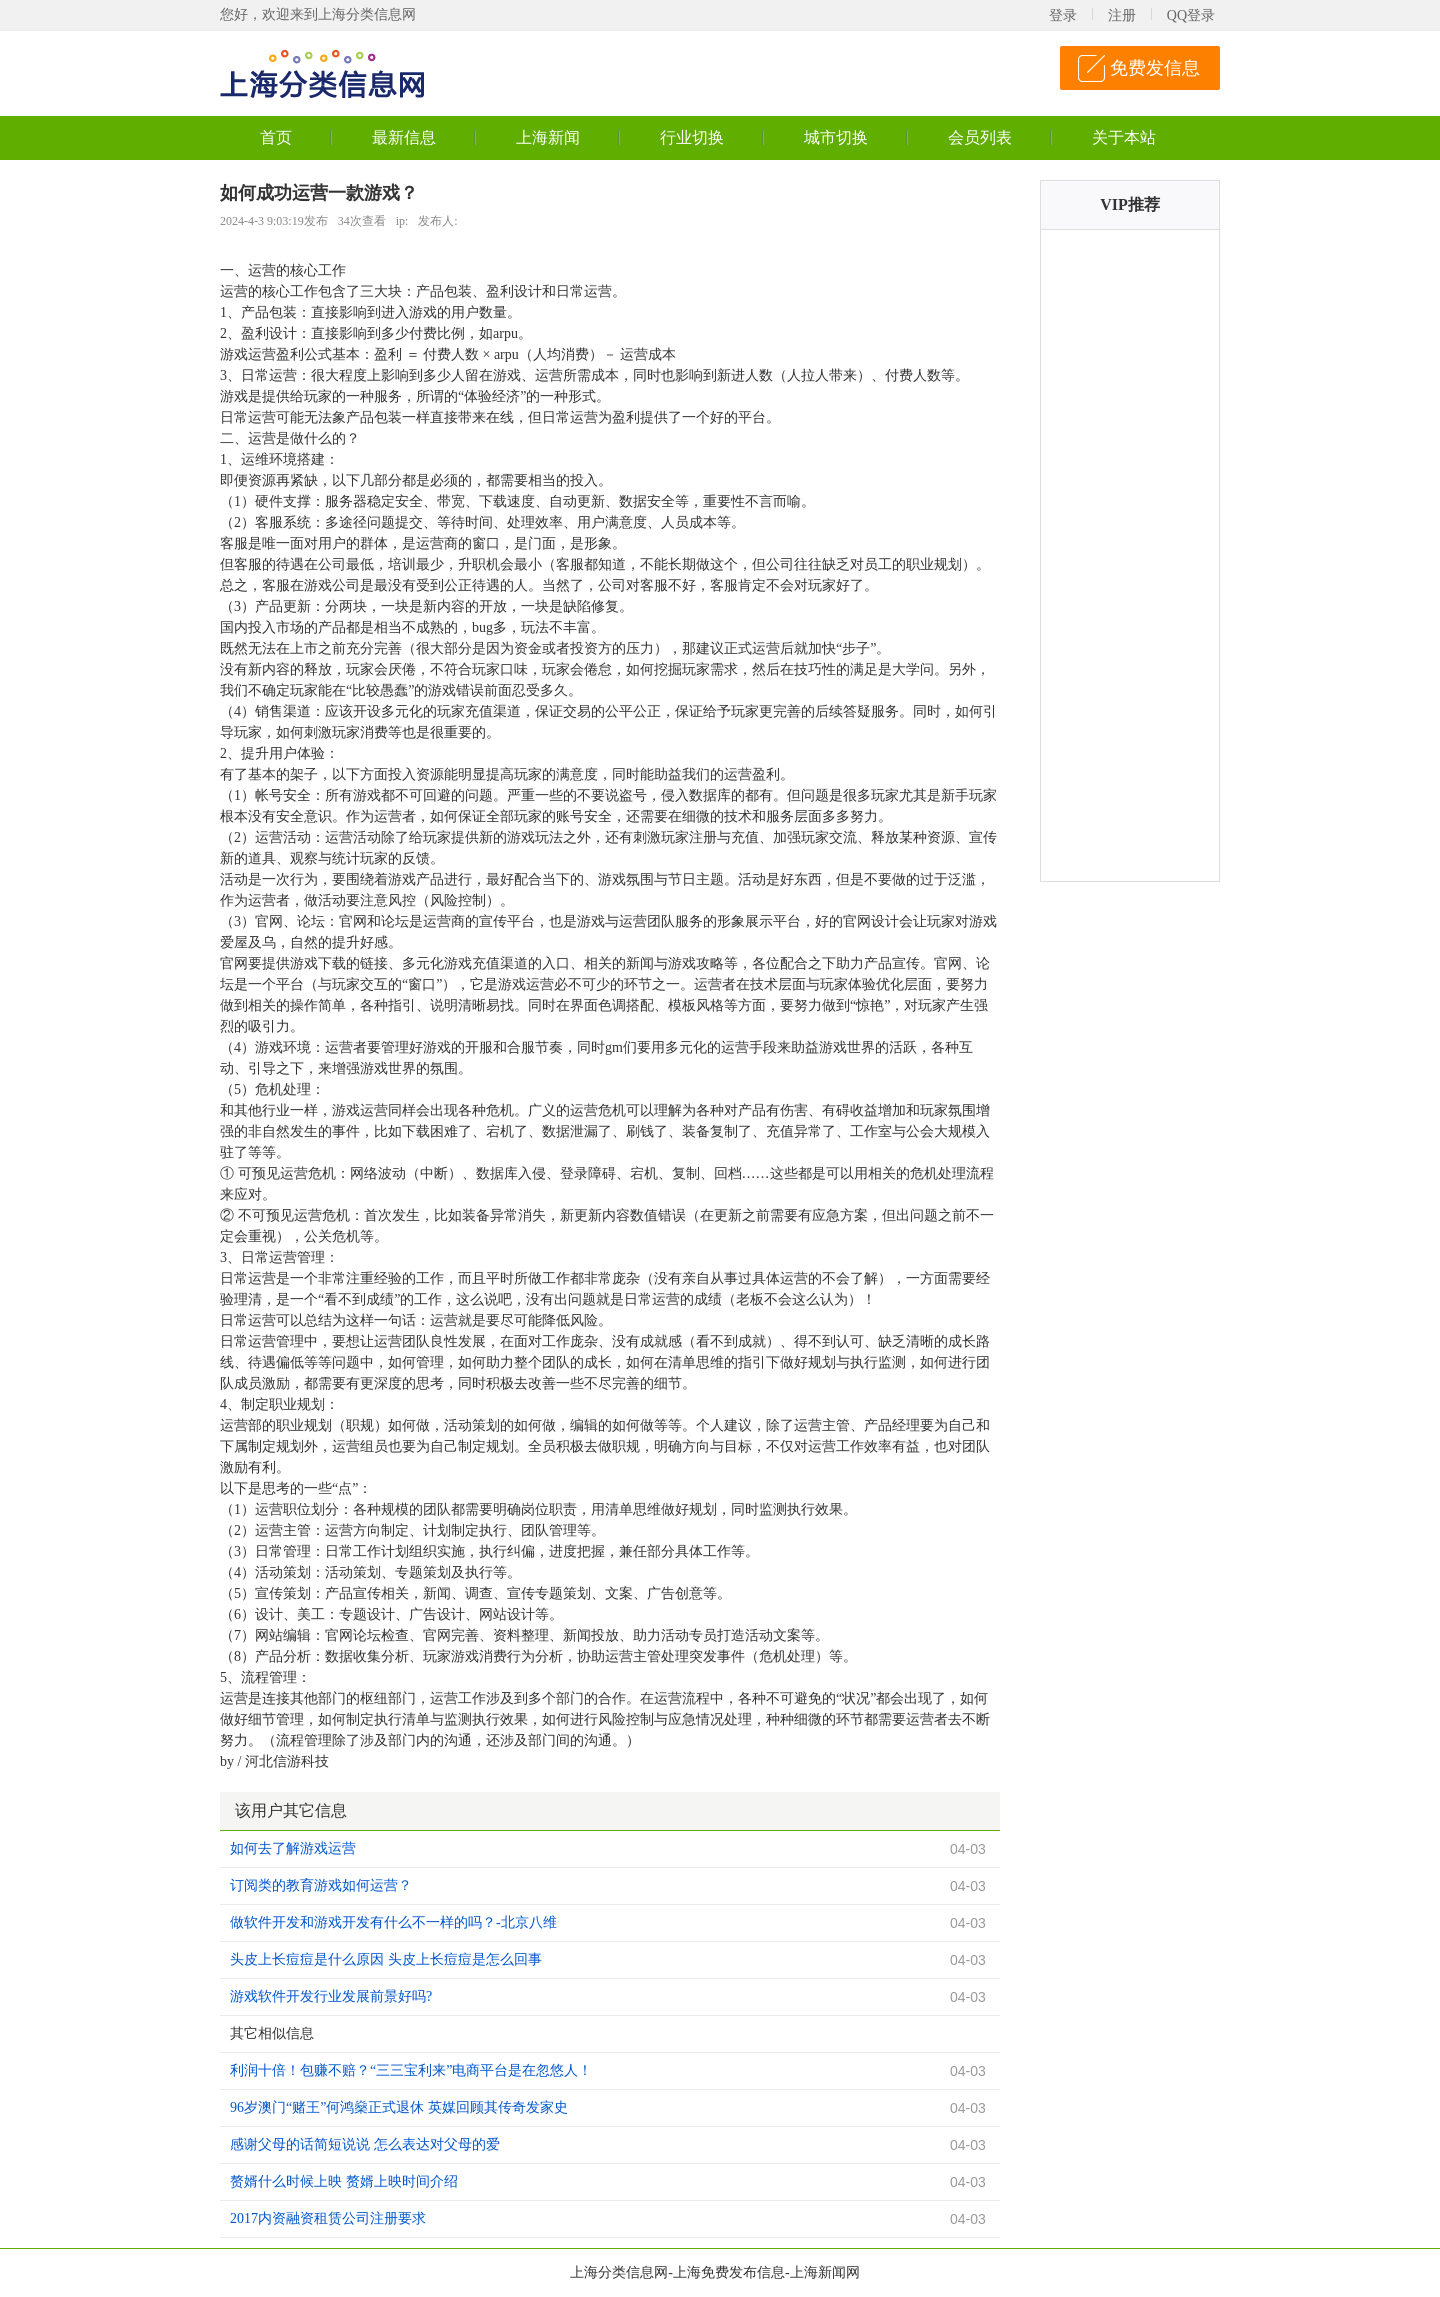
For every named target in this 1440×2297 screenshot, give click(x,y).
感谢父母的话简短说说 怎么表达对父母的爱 (365, 2144)
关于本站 (1124, 137)
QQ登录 (1191, 15)
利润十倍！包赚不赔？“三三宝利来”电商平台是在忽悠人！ (411, 2070)
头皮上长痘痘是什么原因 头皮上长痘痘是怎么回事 (386, 1959)
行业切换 (692, 137)
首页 (276, 137)
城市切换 (836, 137)
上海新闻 (548, 137)
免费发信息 (1155, 68)
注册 (1122, 15)
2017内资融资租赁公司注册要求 (328, 2218)
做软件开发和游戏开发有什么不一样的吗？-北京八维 (393, 1922)
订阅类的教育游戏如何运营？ (321, 1885)
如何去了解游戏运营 (293, 1848)
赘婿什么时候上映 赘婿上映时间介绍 (344, 2181)
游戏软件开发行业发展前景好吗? (331, 1996)
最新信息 (404, 137)
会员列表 (980, 137)
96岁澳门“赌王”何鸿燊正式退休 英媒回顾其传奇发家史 (399, 2107)
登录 (1063, 15)
